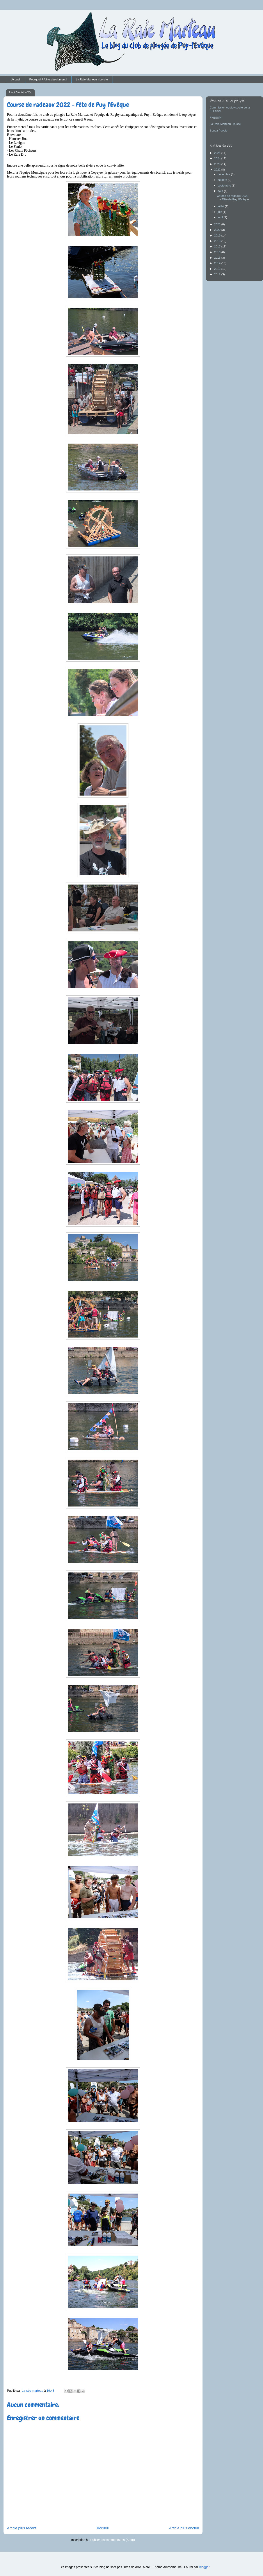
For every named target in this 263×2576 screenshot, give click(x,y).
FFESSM (215, 117)
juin (220, 211)
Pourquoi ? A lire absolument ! (48, 79)
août (221, 191)
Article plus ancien (184, 2528)
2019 (217, 235)
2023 (217, 164)
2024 (217, 158)
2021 (217, 224)
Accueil (16, 79)
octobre (223, 179)
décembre (224, 174)
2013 (217, 268)
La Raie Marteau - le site (225, 124)
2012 (217, 274)
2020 (217, 229)
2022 (217, 169)
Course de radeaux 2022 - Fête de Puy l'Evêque (233, 197)
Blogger (204, 2567)
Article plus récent (21, 2528)
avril (221, 217)
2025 (217, 153)
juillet (221, 206)
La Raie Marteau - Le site (92, 79)
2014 (217, 263)
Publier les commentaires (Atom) (112, 2540)
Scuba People (218, 130)
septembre (225, 185)
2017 (217, 246)
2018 (217, 241)
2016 (217, 252)
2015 (217, 257)
